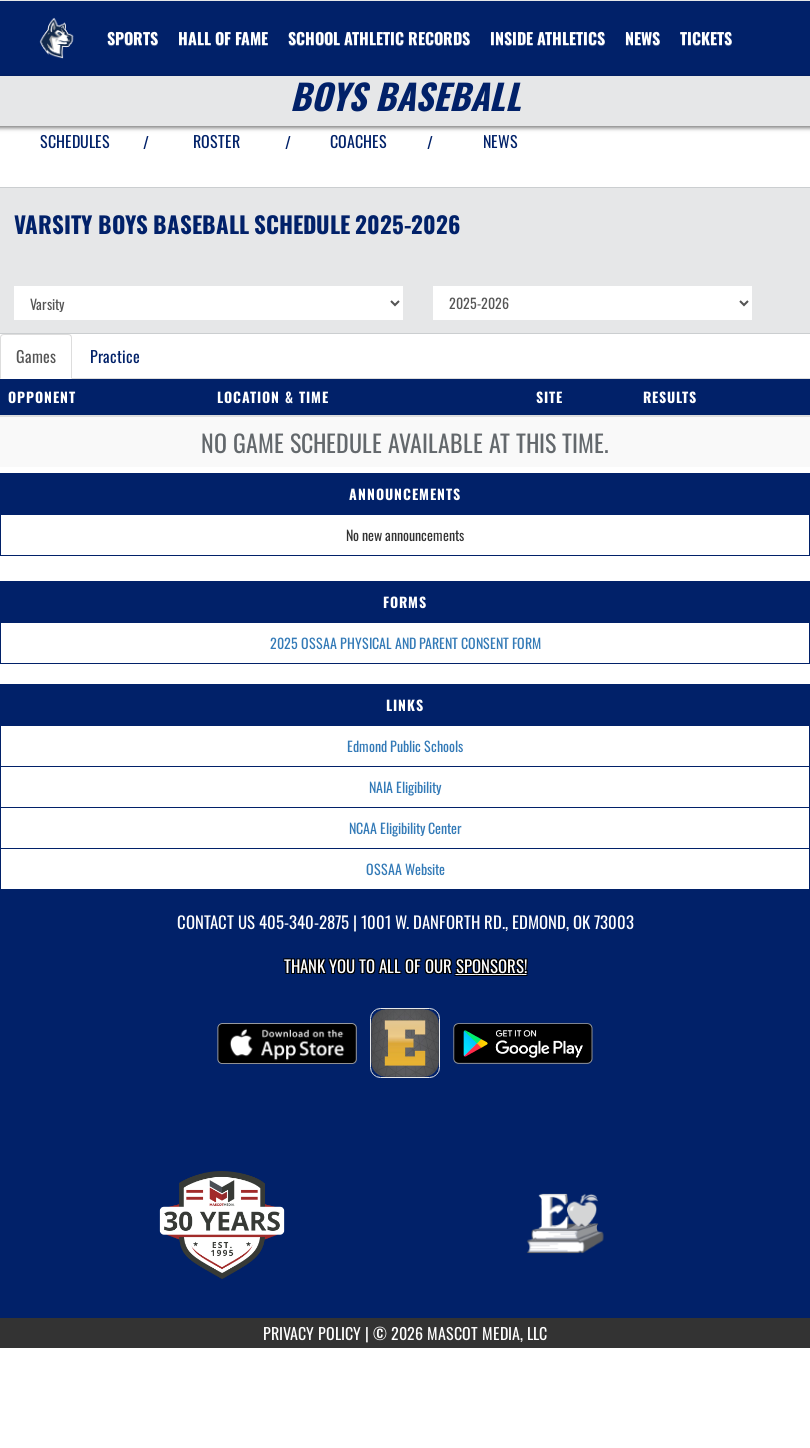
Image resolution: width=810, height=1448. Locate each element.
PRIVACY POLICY (312, 1333)
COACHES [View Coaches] (358, 141)
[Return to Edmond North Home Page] (56, 26)
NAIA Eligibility (405, 786)
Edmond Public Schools (405, 745)
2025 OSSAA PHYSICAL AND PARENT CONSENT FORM (405, 642)
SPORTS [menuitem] (132, 38)
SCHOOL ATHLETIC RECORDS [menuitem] (379, 38)
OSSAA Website (405, 868)
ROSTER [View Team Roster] (216, 141)
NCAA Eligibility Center (405, 827)
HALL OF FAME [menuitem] (223, 38)
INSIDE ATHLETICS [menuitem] (547, 38)
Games (36, 356)
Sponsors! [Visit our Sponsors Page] (491, 965)
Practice (115, 356)
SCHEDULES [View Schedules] (75, 141)
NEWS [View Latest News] (500, 141)
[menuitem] (642, 38)
